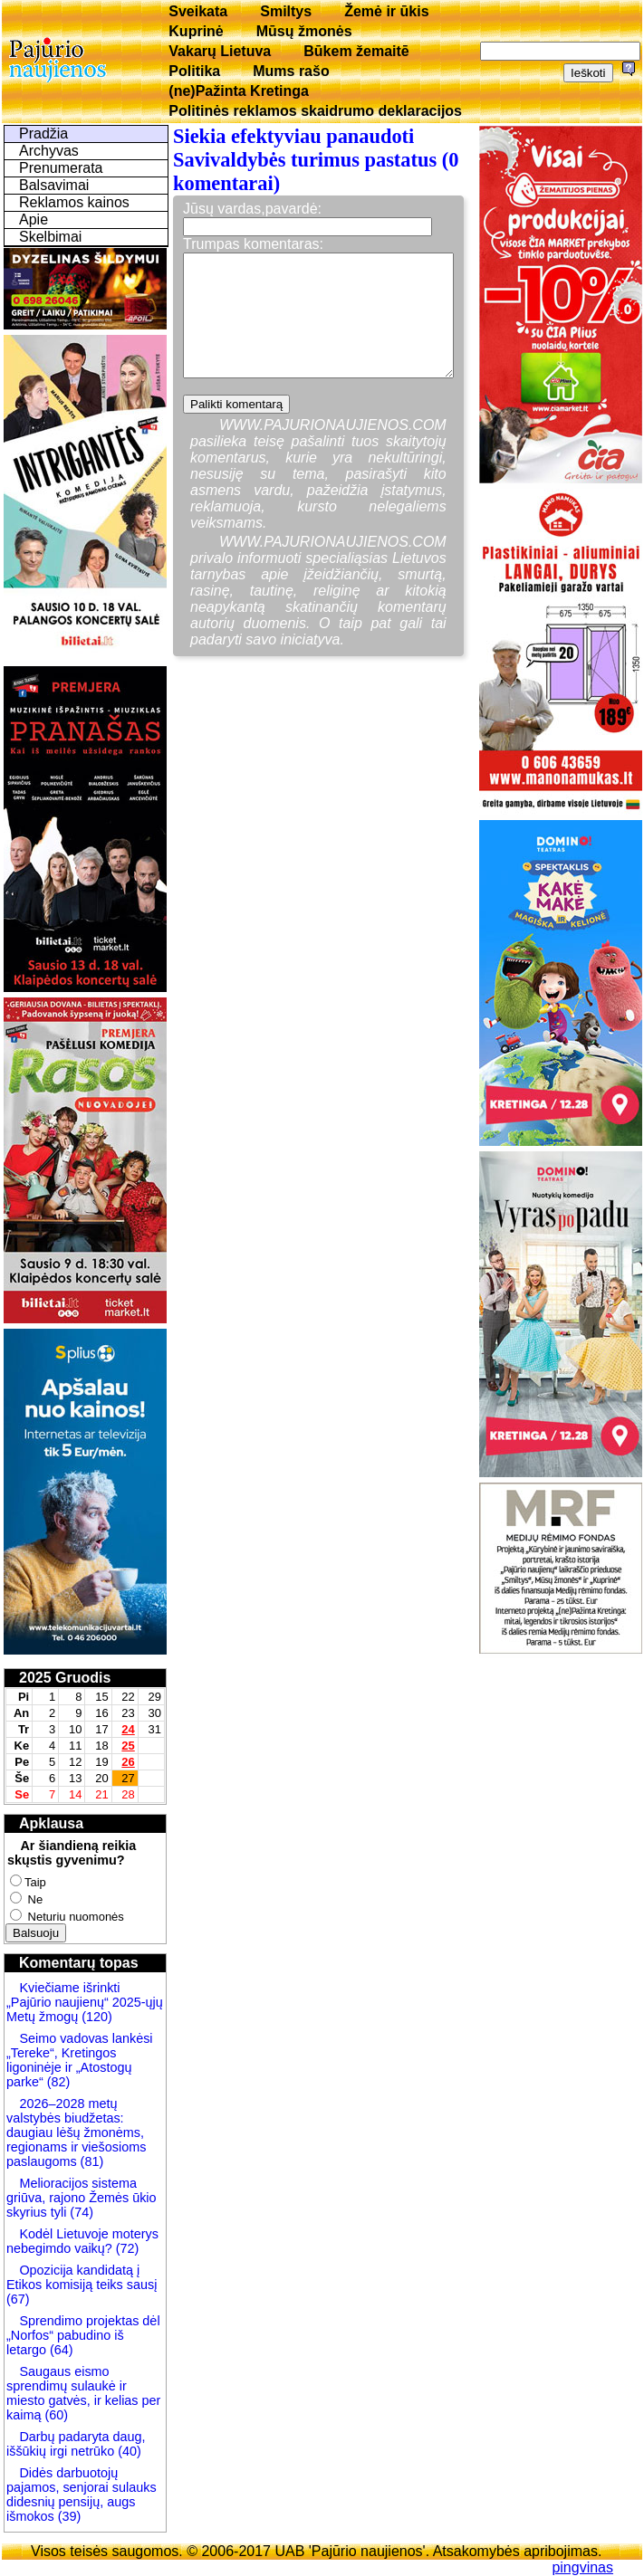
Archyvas (49, 150)
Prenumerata (61, 168)
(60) (54, 2415)
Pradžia (43, 133)
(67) (18, 2299)
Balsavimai (54, 185)
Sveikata (197, 11)
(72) (125, 2248)
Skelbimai (50, 236)
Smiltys (286, 11)
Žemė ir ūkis (386, 11)
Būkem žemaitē (356, 51)
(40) (127, 2451)
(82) (59, 2082)
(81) (90, 2161)
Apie (33, 219)
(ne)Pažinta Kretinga (238, 91)
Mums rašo (291, 71)
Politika (194, 71)
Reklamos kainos (74, 202)
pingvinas (582, 2567)
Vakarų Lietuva (219, 51)
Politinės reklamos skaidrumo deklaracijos (315, 111)
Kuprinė (195, 31)
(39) (68, 2516)
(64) (59, 2349)
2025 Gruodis (65, 1677)
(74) (79, 2212)
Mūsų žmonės (304, 31)
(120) (97, 2016)
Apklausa (51, 1823)
